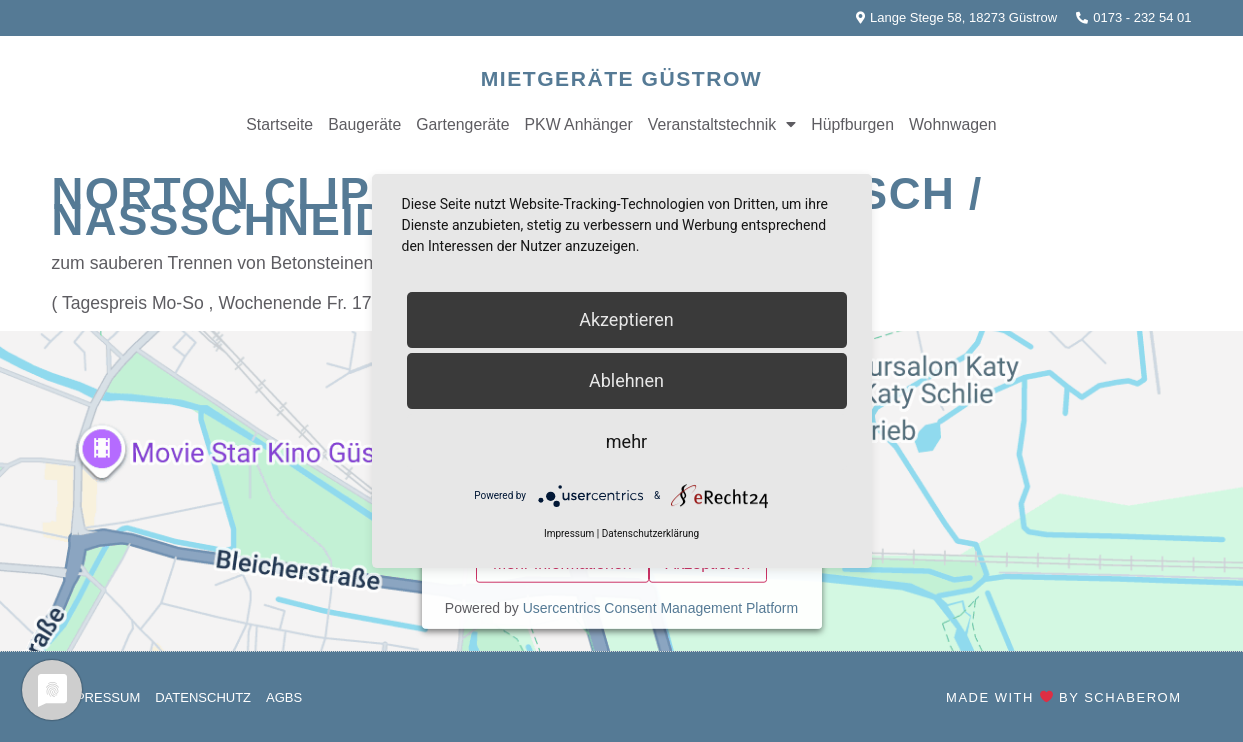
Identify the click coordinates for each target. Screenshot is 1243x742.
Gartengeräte (462, 124)
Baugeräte (364, 124)
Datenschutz (203, 697)
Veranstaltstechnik (722, 125)
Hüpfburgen (852, 124)
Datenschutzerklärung (650, 534)
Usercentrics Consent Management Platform (660, 607)
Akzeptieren (626, 319)
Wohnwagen (953, 124)
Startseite (279, 124)
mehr (626, 441)
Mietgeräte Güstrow (621, 78)
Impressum (101, 697)
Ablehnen (626, 380)
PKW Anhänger (579, 124)
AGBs (284, 697)
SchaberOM (1132, 697)
